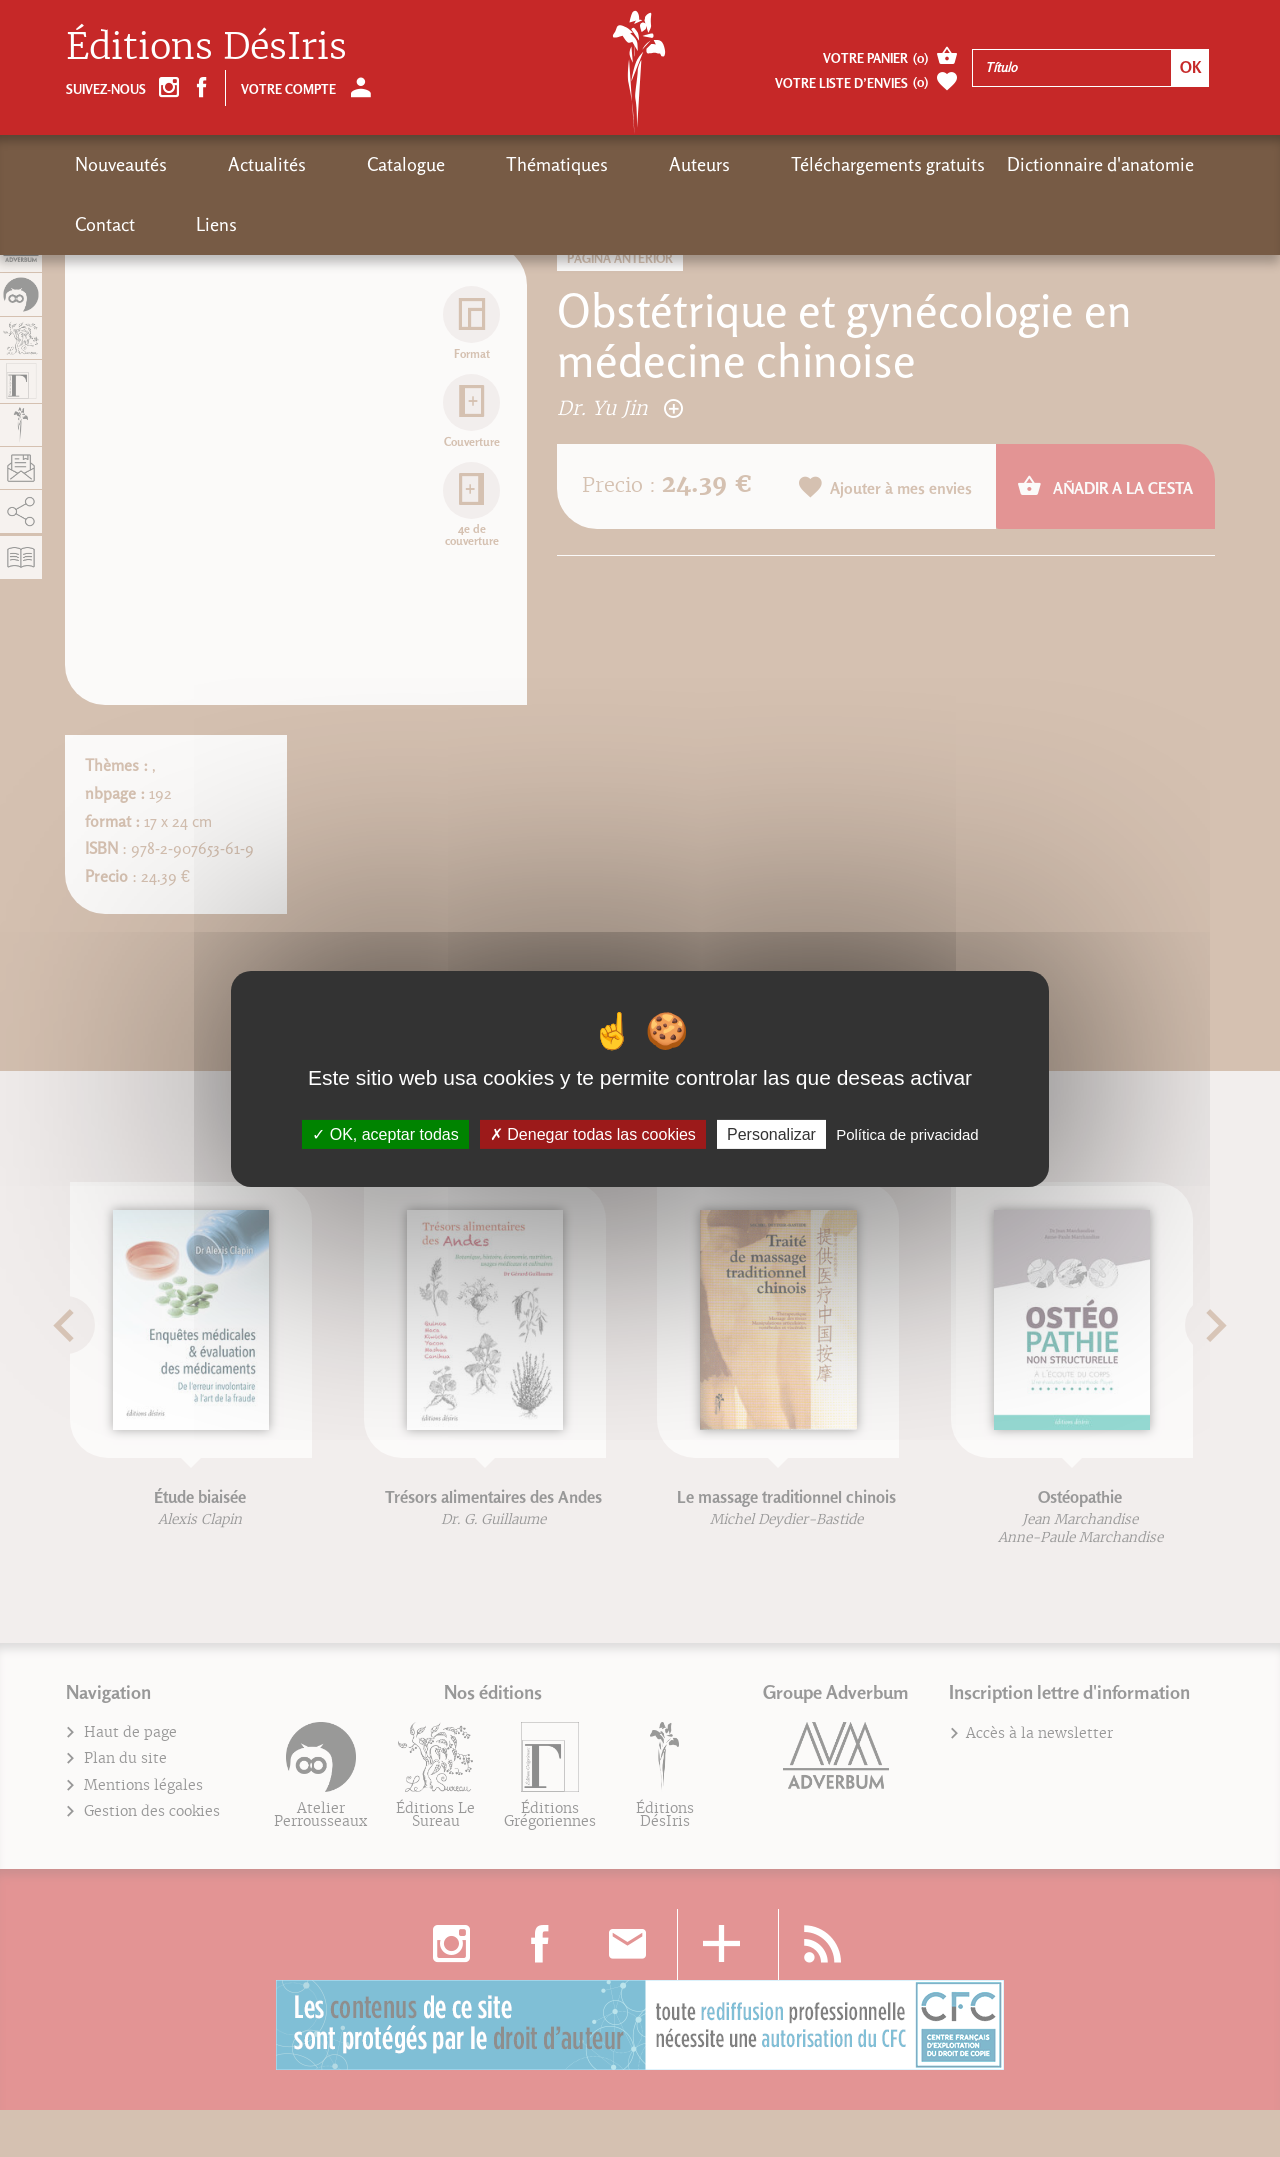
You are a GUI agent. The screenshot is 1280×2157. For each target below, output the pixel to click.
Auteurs (543, 164)
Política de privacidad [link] (907, 1133)
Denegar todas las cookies (593, 1133)
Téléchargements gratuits (693, 164)
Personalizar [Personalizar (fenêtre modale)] (771, 1133)
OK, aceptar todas (385, 1133)
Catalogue (328, 164)
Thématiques (440, 164)
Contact (1051, 164)
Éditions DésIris (206, 46)
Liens (1123, 164)
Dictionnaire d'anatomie (905, 164)
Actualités (228, 164)
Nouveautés (121, 164)
